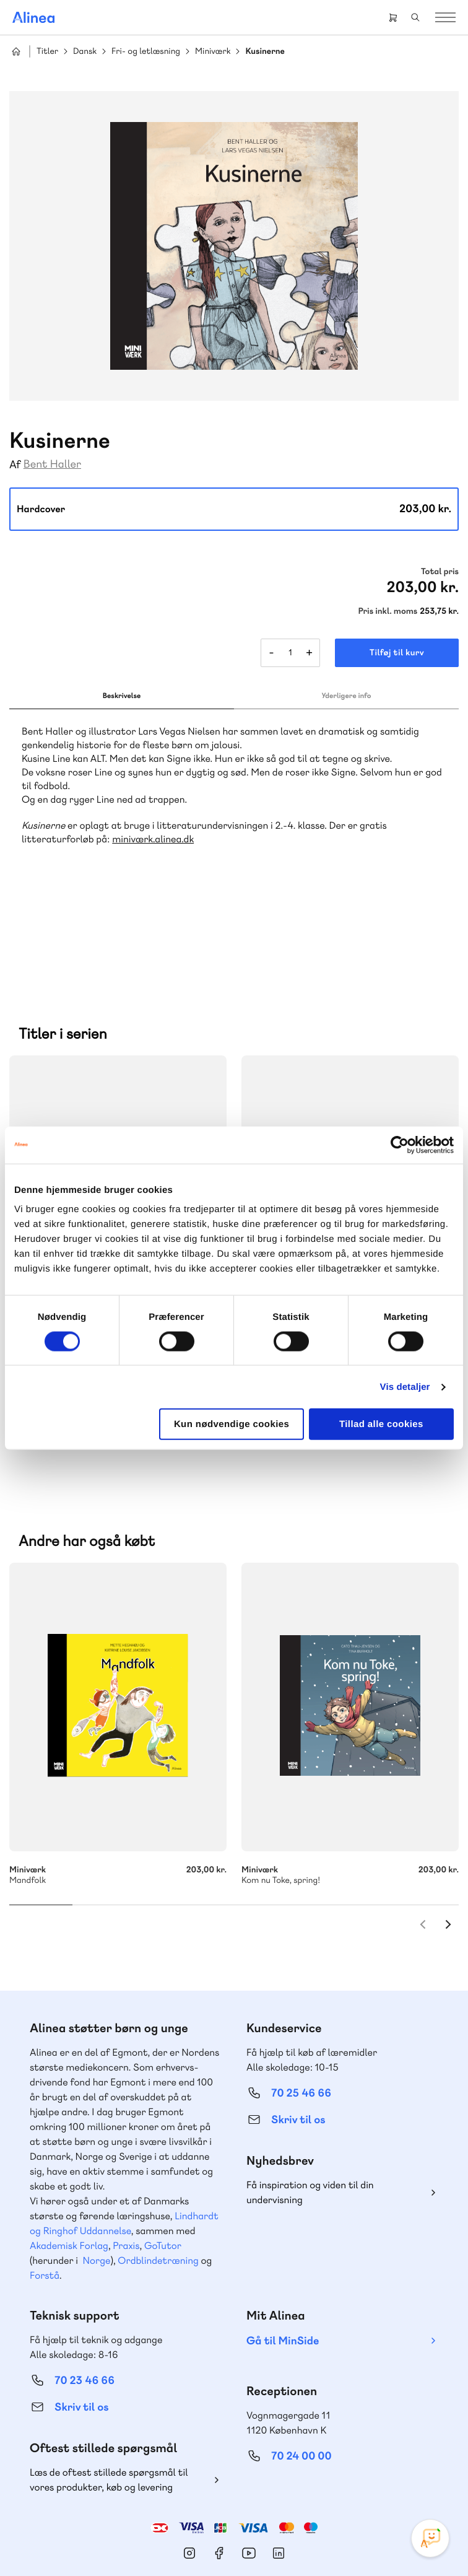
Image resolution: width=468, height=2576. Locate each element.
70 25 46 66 (301, 2013)
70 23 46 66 (84, 2301)
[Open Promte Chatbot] (430, 2538)
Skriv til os (298, 2040)
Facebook (219, 2473)
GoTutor (162, 2165)
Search (415, 17)
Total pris (440, 571)
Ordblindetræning (158, 2180)
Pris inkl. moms (387, 611)
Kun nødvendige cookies (231, 1424)
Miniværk (212, 51)
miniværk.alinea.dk (153, 838)
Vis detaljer (405, 1386)
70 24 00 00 (301, 2376)
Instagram (189, 2473)
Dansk (85, 51)
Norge (96, 2180)
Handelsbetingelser (281, 2541)
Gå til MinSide (282, 2261)
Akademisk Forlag (69, 2165)
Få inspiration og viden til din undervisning (310, 2112)
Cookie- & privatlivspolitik (195, 2541)
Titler (47, 51)
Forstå (44, 2195)
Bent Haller (52, 464)
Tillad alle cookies (381, 1424)
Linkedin (278, 2473)
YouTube (248, 2473)
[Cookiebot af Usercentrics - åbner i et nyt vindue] (399, 1144)
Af (15, 465)
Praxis (126, 2165)
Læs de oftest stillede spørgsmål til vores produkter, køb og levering (109, 2400)
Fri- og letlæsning (145, 51)
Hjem (16, 51)
